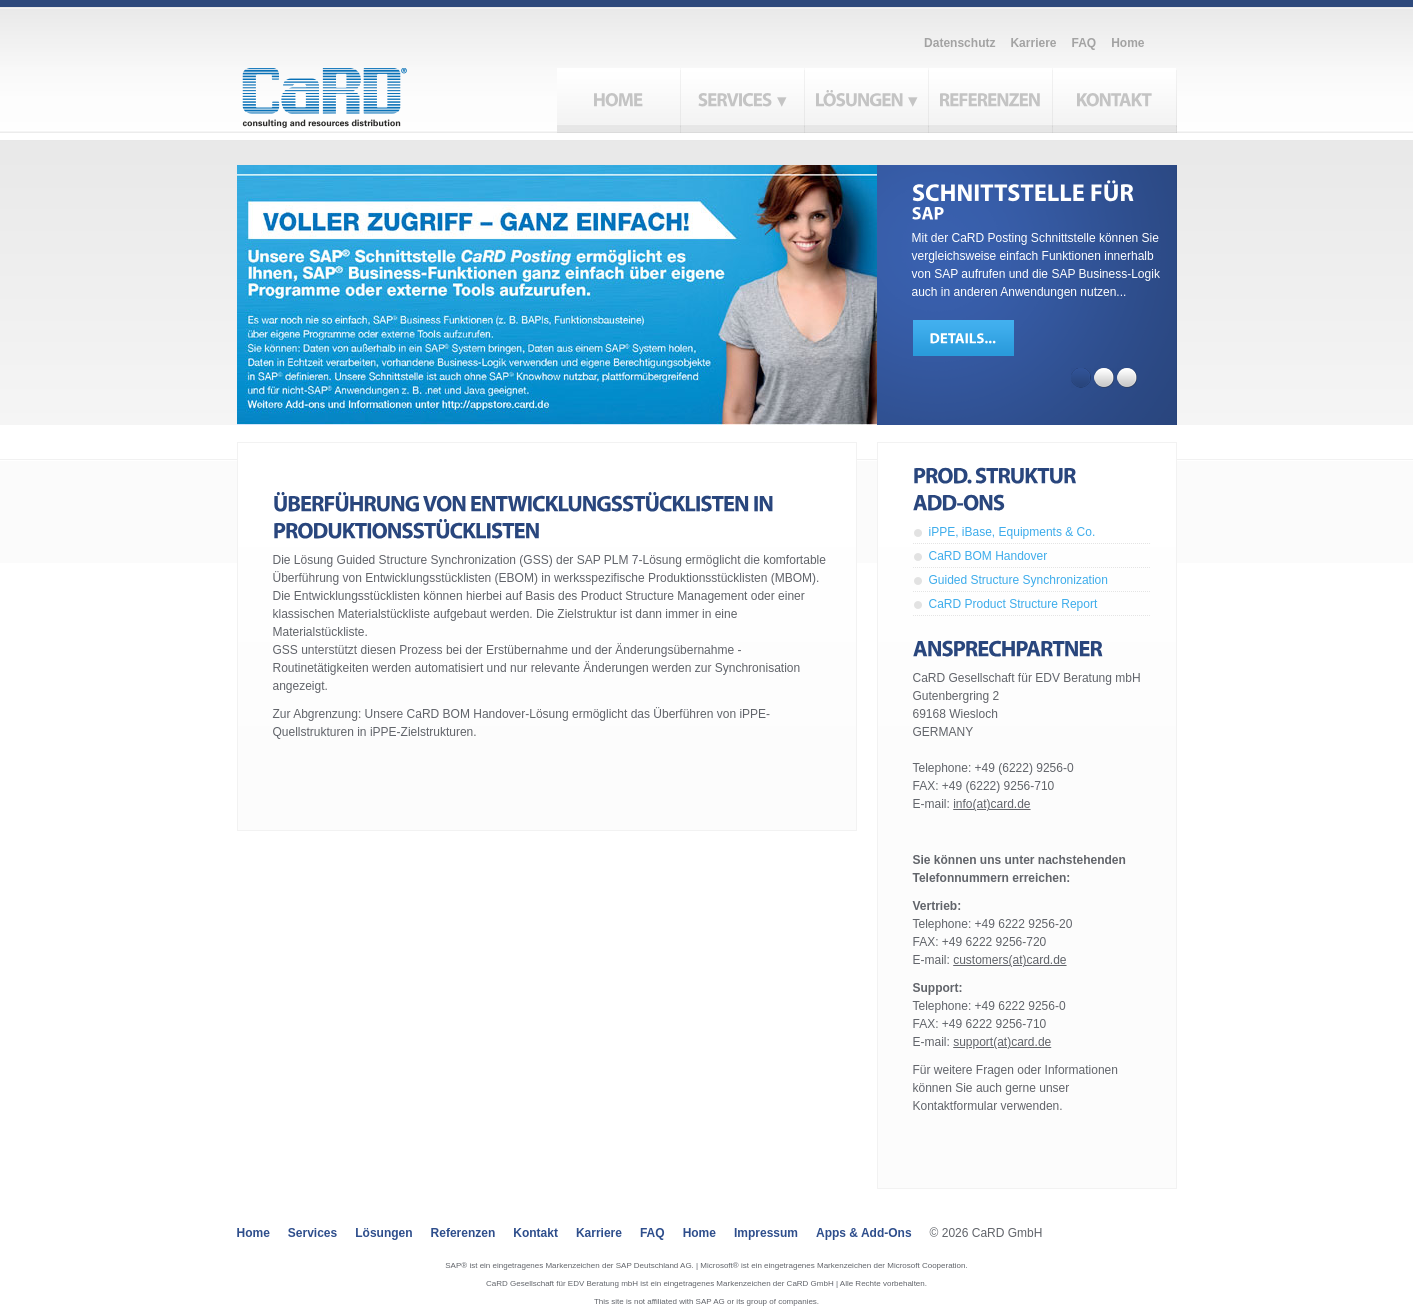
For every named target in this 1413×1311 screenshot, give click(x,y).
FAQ (1083, 43)
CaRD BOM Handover (988, 556)
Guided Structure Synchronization (1018, 580)
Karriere (1033, 43)
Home (1127, 43)
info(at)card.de (991, 804)
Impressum (766, 1233)
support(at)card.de (1002, 1042)
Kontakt (535, 1233)
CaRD (347, 92)
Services (312, 1233)
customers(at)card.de (1009, 960)
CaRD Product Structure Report (1013, 604)
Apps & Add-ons (864, 1233)
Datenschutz (959, 43)
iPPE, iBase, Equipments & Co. (1012, 532)
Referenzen (463, 1233)
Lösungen (383, 1233)
